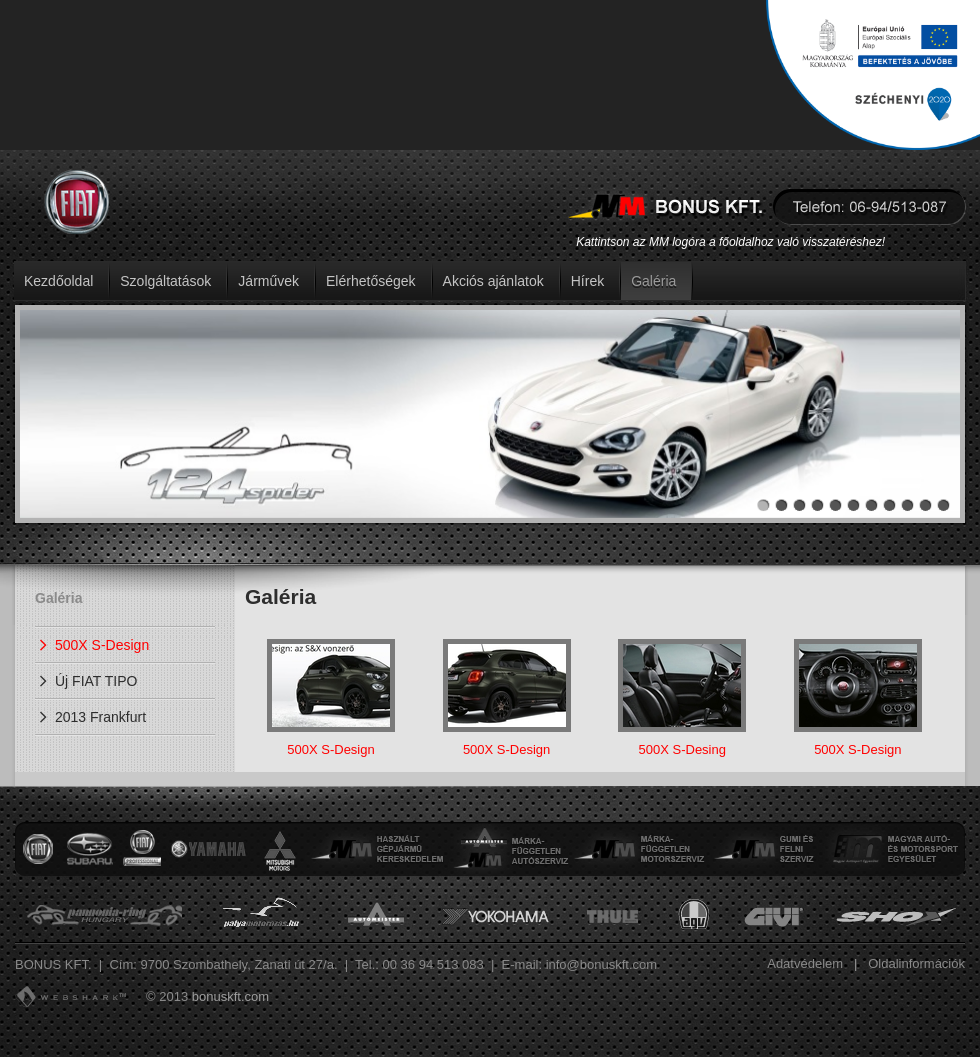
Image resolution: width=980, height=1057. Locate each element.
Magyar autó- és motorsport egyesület (893, 849)
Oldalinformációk (916, 963)
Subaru (89, 849)
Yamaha (208, 849)
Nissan (142, 849)
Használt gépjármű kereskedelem (379, 849)
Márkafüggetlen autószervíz (509, 849)
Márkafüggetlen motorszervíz (639, 849)
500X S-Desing (682, 698)
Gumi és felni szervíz (765, 849)
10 (925, 505)
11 (943, 505)
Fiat (37, 849)
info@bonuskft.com (601, 964)
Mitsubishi (280, 849)
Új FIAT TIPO (96, 681)
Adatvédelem (805, 963)
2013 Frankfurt (100, 717)
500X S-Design (102, 645)
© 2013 (167, 996)
